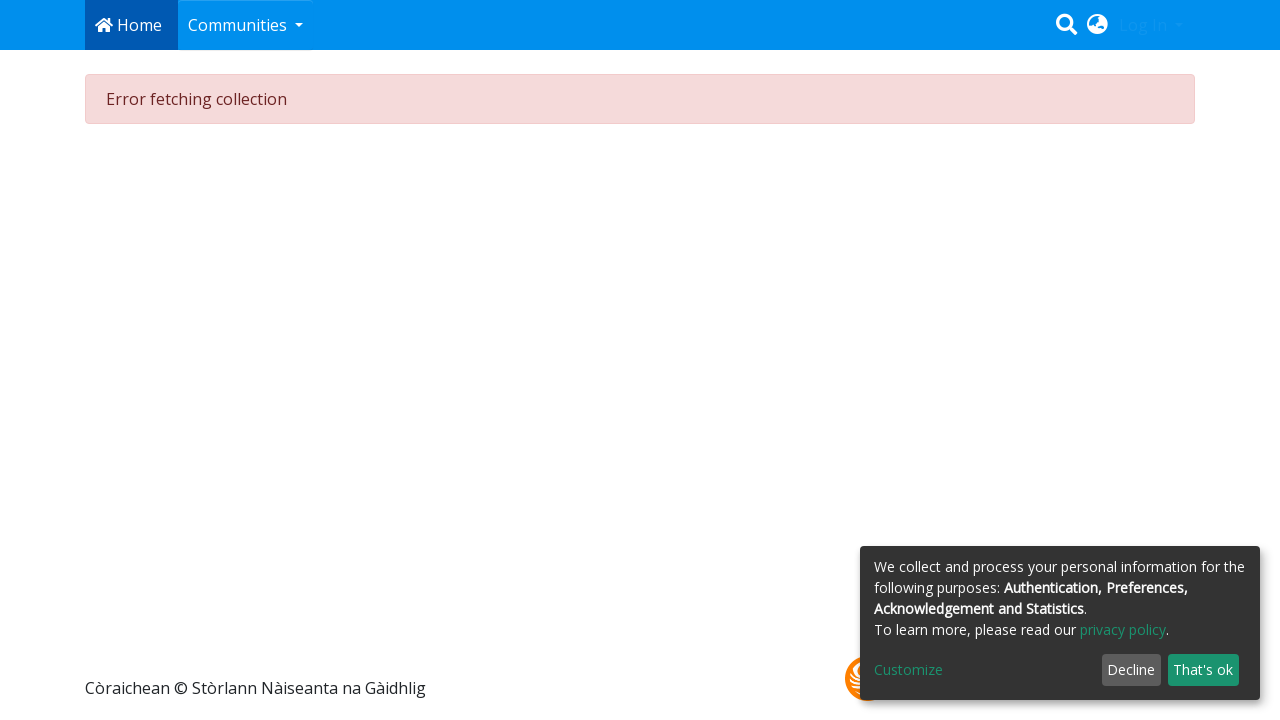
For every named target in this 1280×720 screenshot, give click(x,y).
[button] (1097, 25)
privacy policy (1123, 629)
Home (128, 25)
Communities (239, 25)
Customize (908, 669)
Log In (1145, 25)
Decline (1131, 669)
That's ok (1203, 669)
